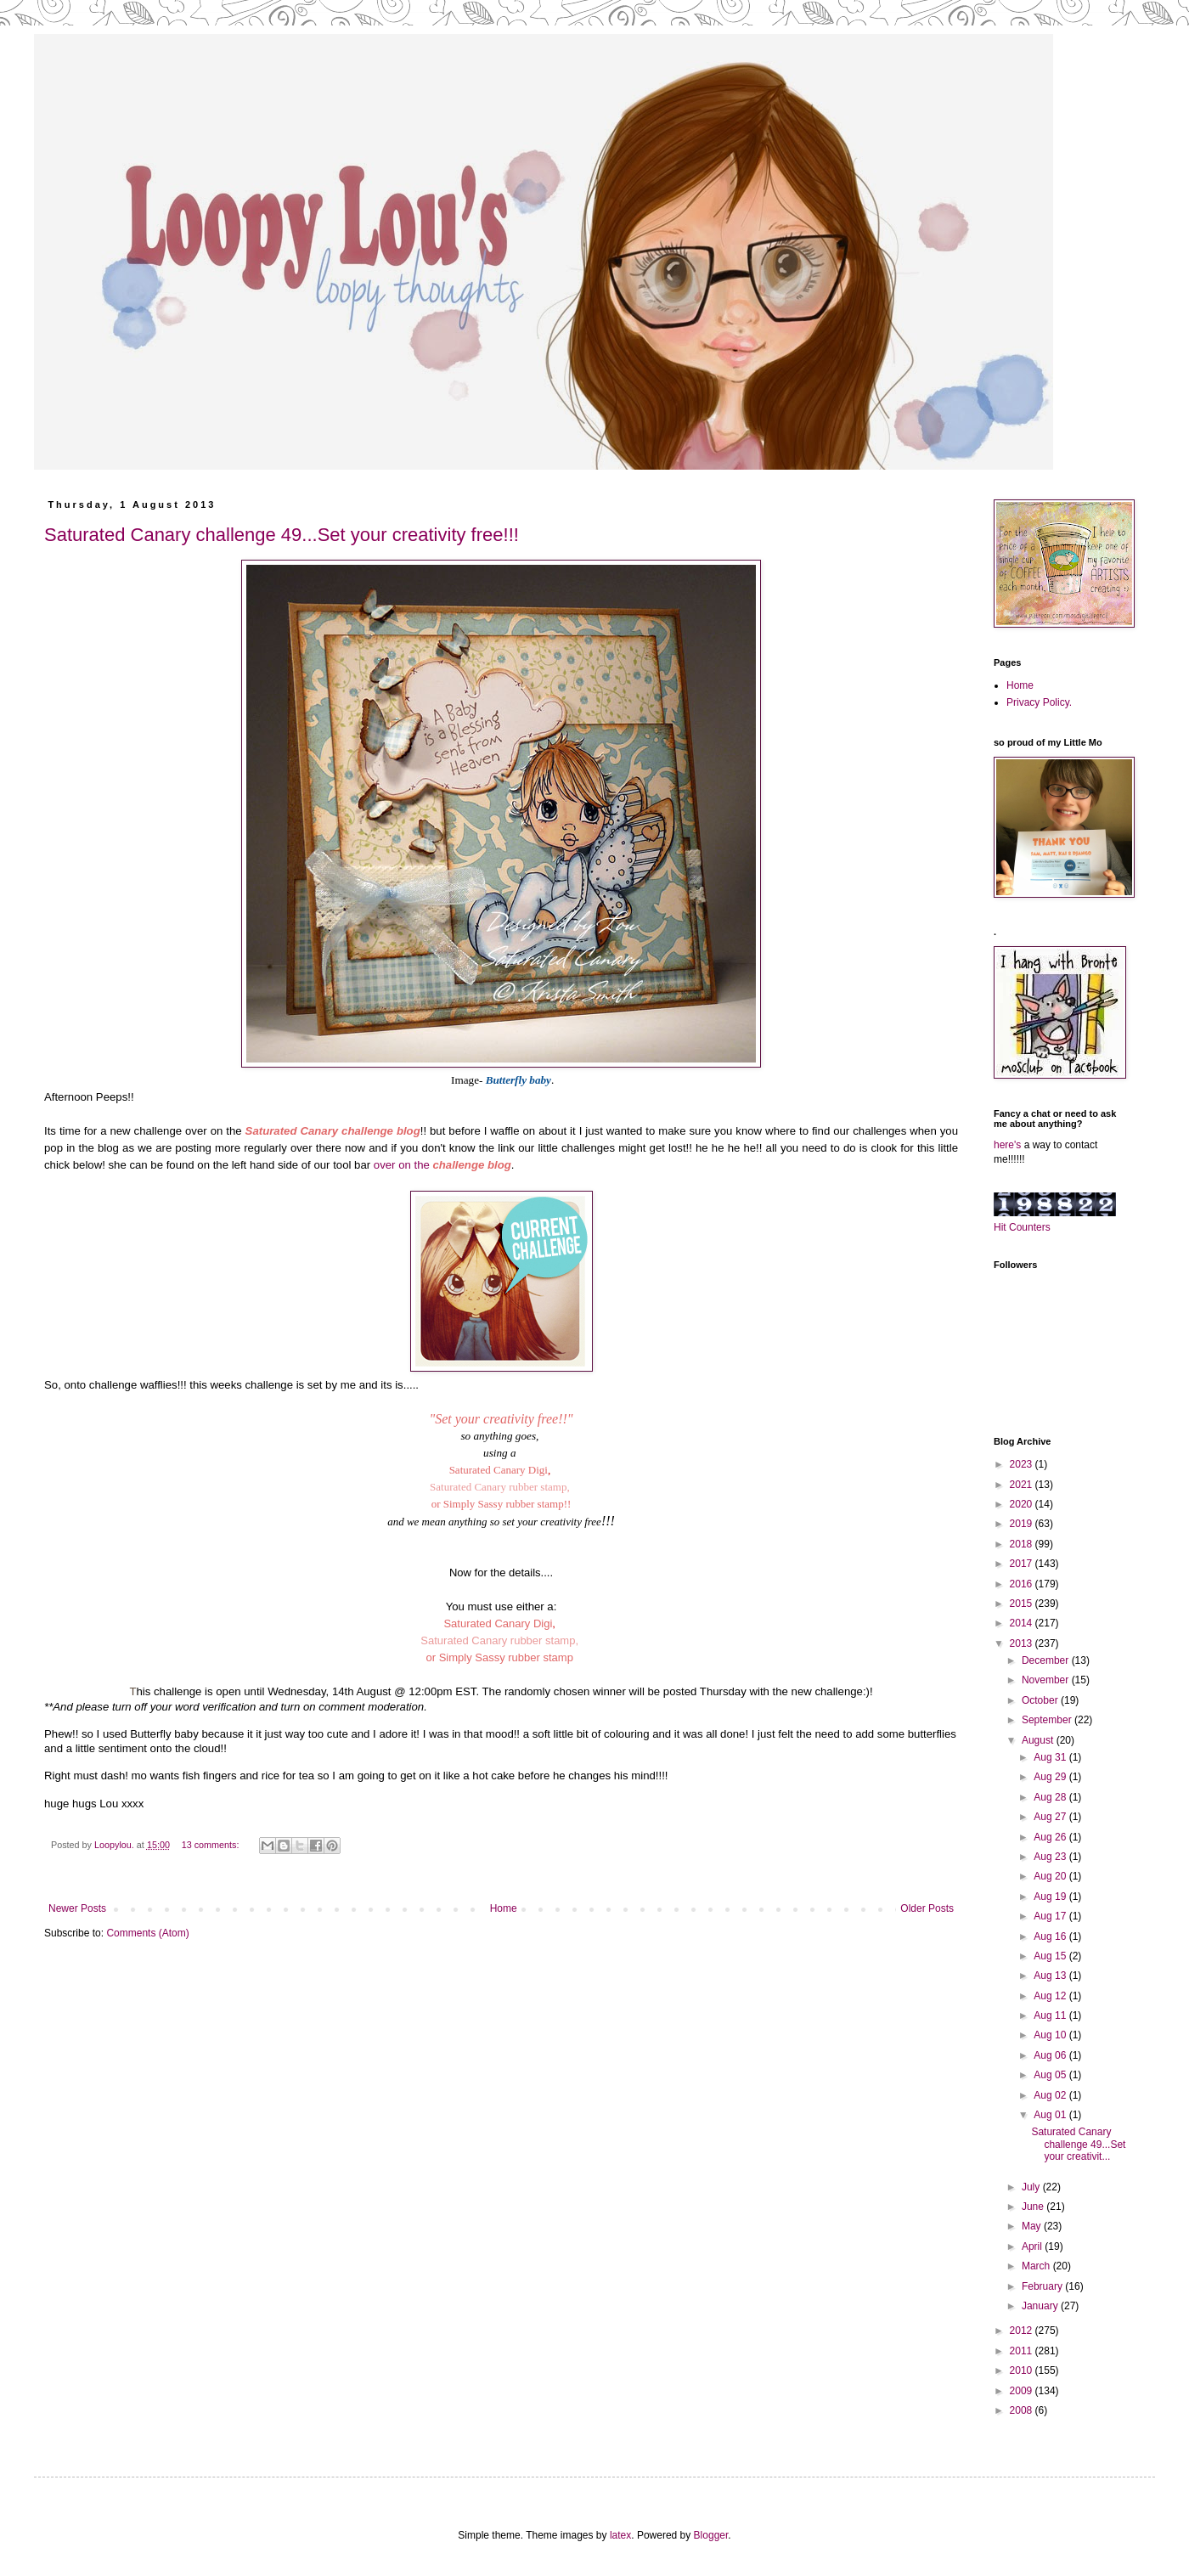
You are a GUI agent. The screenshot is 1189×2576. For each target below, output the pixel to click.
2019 (1022, 1524)
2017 (1022, 1564)
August (1039, 1740)
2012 (1022, 2330)
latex (620, 2535)
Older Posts (927, 1908)
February (1043, 2286)
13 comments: (212, 1845)
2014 (1022, 1623)
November (1047, 1680)
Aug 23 (1051, 1857)
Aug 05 (1051, 2075)
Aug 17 (1051, 1916)
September (1048, 1720)
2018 (1022, 1544)
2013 (1022, 1643)
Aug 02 (1051, 2095)
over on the (442, 1164)
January (1041, 2306)
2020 (1022, 1504)
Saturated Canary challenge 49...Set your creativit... (1078, 2144)
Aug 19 (1051, 1896)
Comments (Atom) (147, 1933)
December (1047, 1660)
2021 (1022, 1485)
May (1033, 2226)
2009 (1022, 2391)
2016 (1022, 1584)
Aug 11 (1051, 2015)
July (1032, 2187)
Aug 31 (1051, 1757)
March (1037, 2266)
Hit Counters (1022, 1227)
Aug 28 (1051, 1797)
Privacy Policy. (1039, 702)
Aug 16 (1051, 1936)
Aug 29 (1051, 1777)
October (1041, 1700)
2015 (1022, 1603)
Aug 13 (1051, 1975)
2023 (1022, 1464)
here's (1007, 1145)
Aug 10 (1051, 2035)
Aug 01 (1051, 2115)
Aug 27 (1051, 1817)
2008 (1022, 2410)
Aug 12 (1051, 1996)
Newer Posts (77, 1908)
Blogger (711, 2535)
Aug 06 (1051, 2055)
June (1034, 2206)
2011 (1022, 2351)
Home (503, 1908)
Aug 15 (1051, 1956)
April (1033, 2246)
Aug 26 (1051, 1837)
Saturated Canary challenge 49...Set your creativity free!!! (281, 534)
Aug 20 (1051, 1876)
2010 (1022, 2370)
